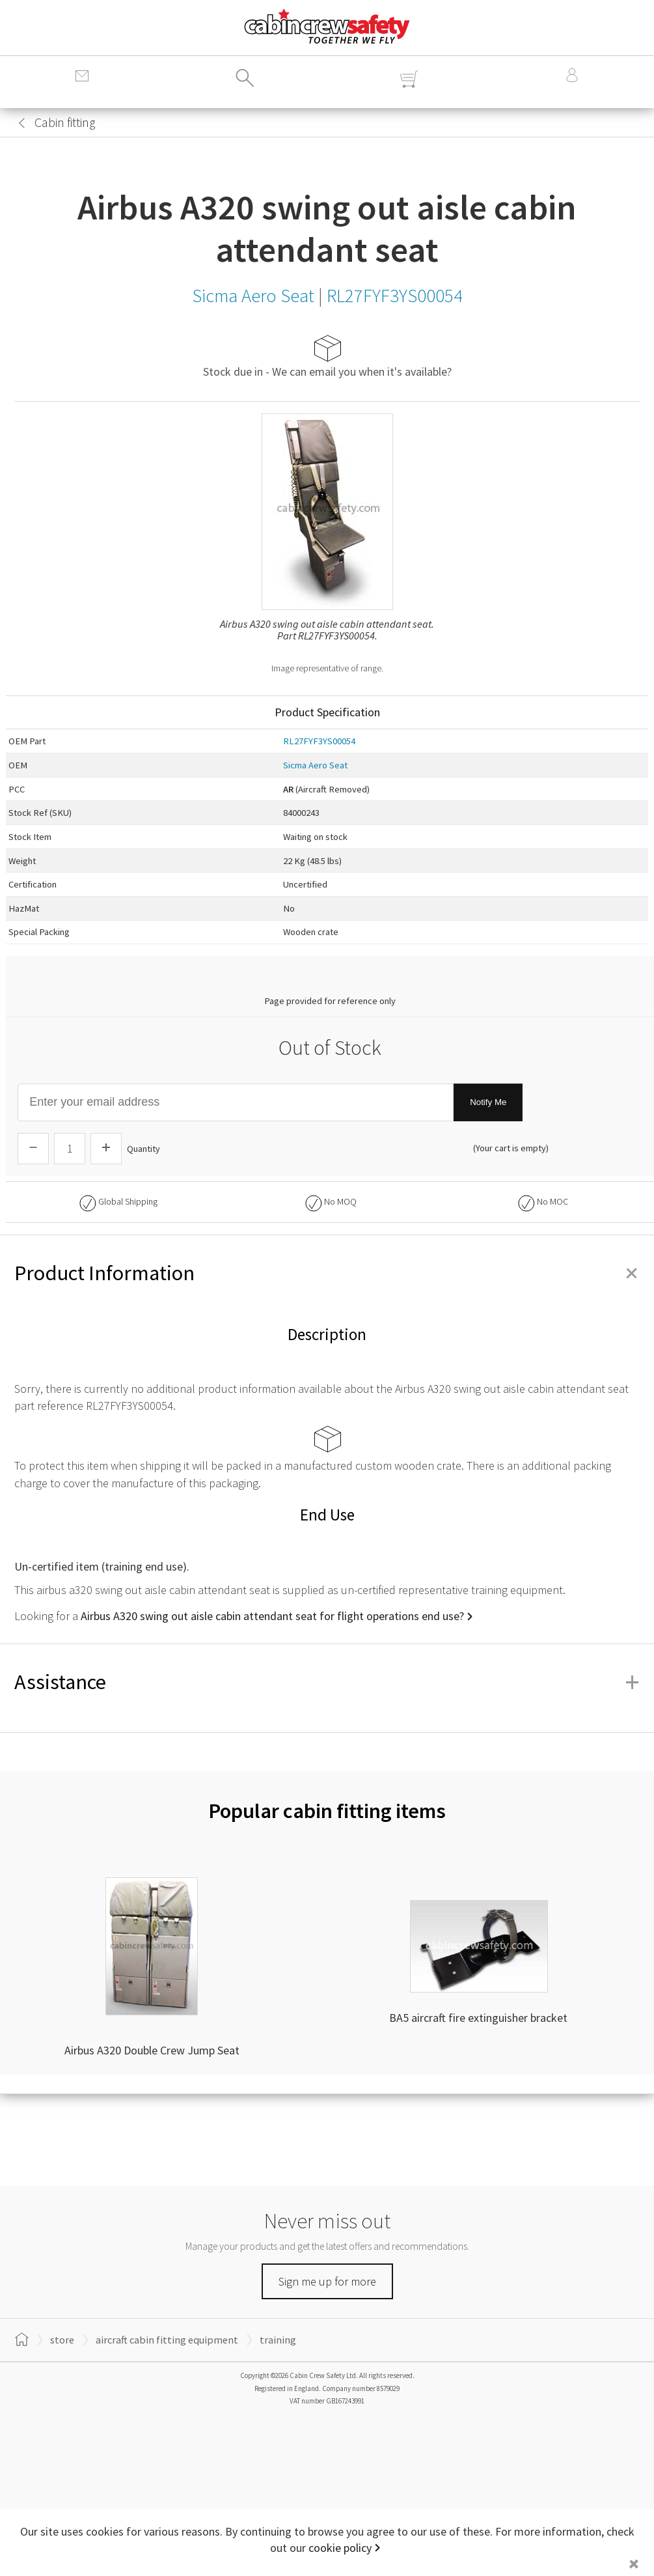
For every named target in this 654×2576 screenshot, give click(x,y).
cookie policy (340, 2547)
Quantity (143, 1149)
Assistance (327, 1682)
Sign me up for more (327, 2281)
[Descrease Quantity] (33, 1148)
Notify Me (488, 1102)
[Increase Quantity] (106, 1148)
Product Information (327, 1273)
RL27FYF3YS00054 (319, 741)
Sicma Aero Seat (315, 765)
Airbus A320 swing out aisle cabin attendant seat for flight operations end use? (272, 1615)
